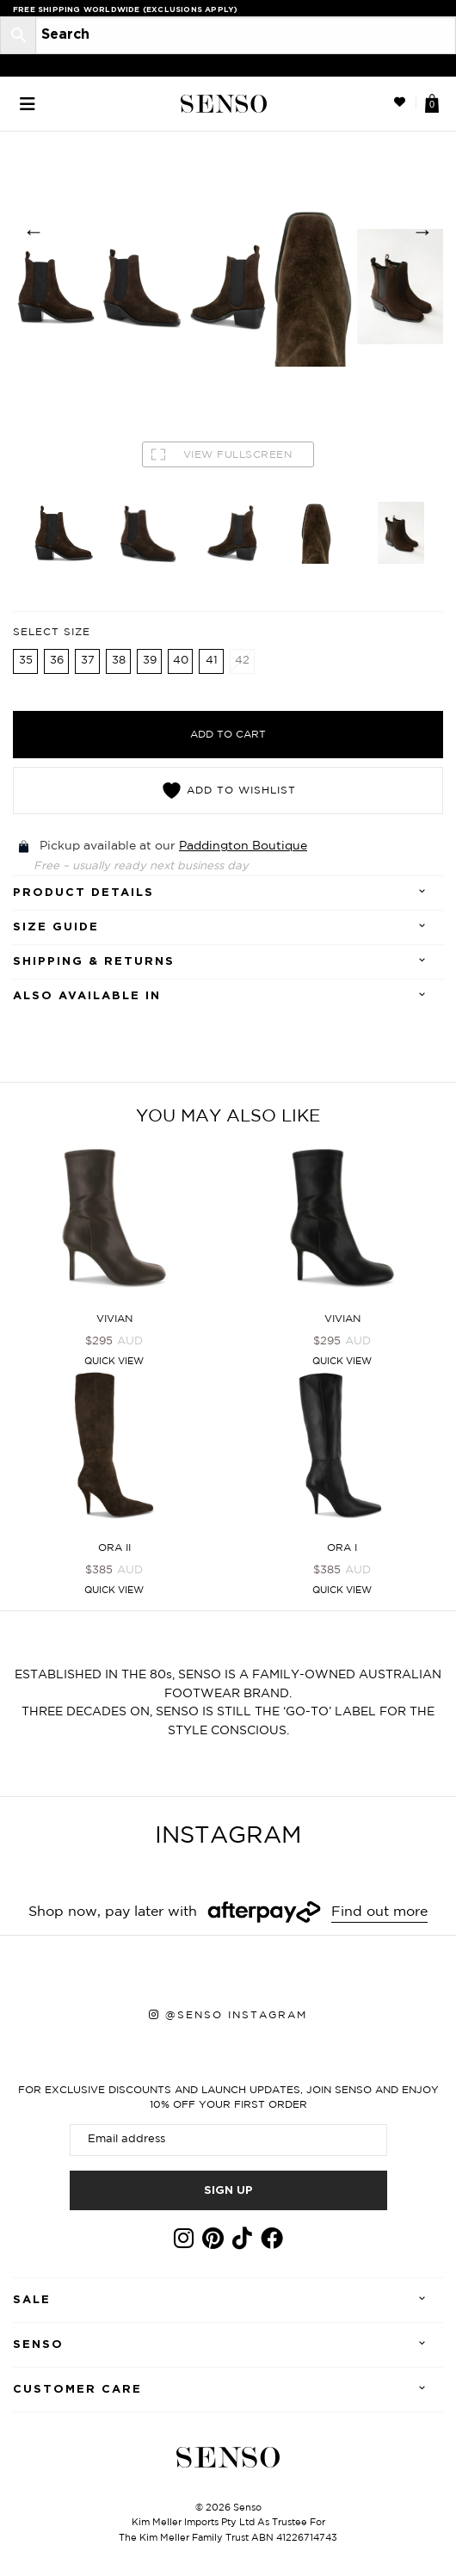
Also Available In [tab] (87, 996)
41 (212, 660)
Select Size (51, 632)
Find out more (379, 1912)
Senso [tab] (38, 2345)
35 (26, 660)
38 (119, 660)
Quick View (114, 1361)
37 (88, 660)
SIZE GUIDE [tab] (56, 927)
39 (150, 660)
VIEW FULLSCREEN (221, 454)
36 (57, 660)
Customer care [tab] (77, 2389)
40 (180, 660)
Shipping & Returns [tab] (94, 961)
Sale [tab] (32, 2300)
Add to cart (228, 734)
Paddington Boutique (243, 846)
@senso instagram (236, 2015)
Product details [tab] (83, 893)
